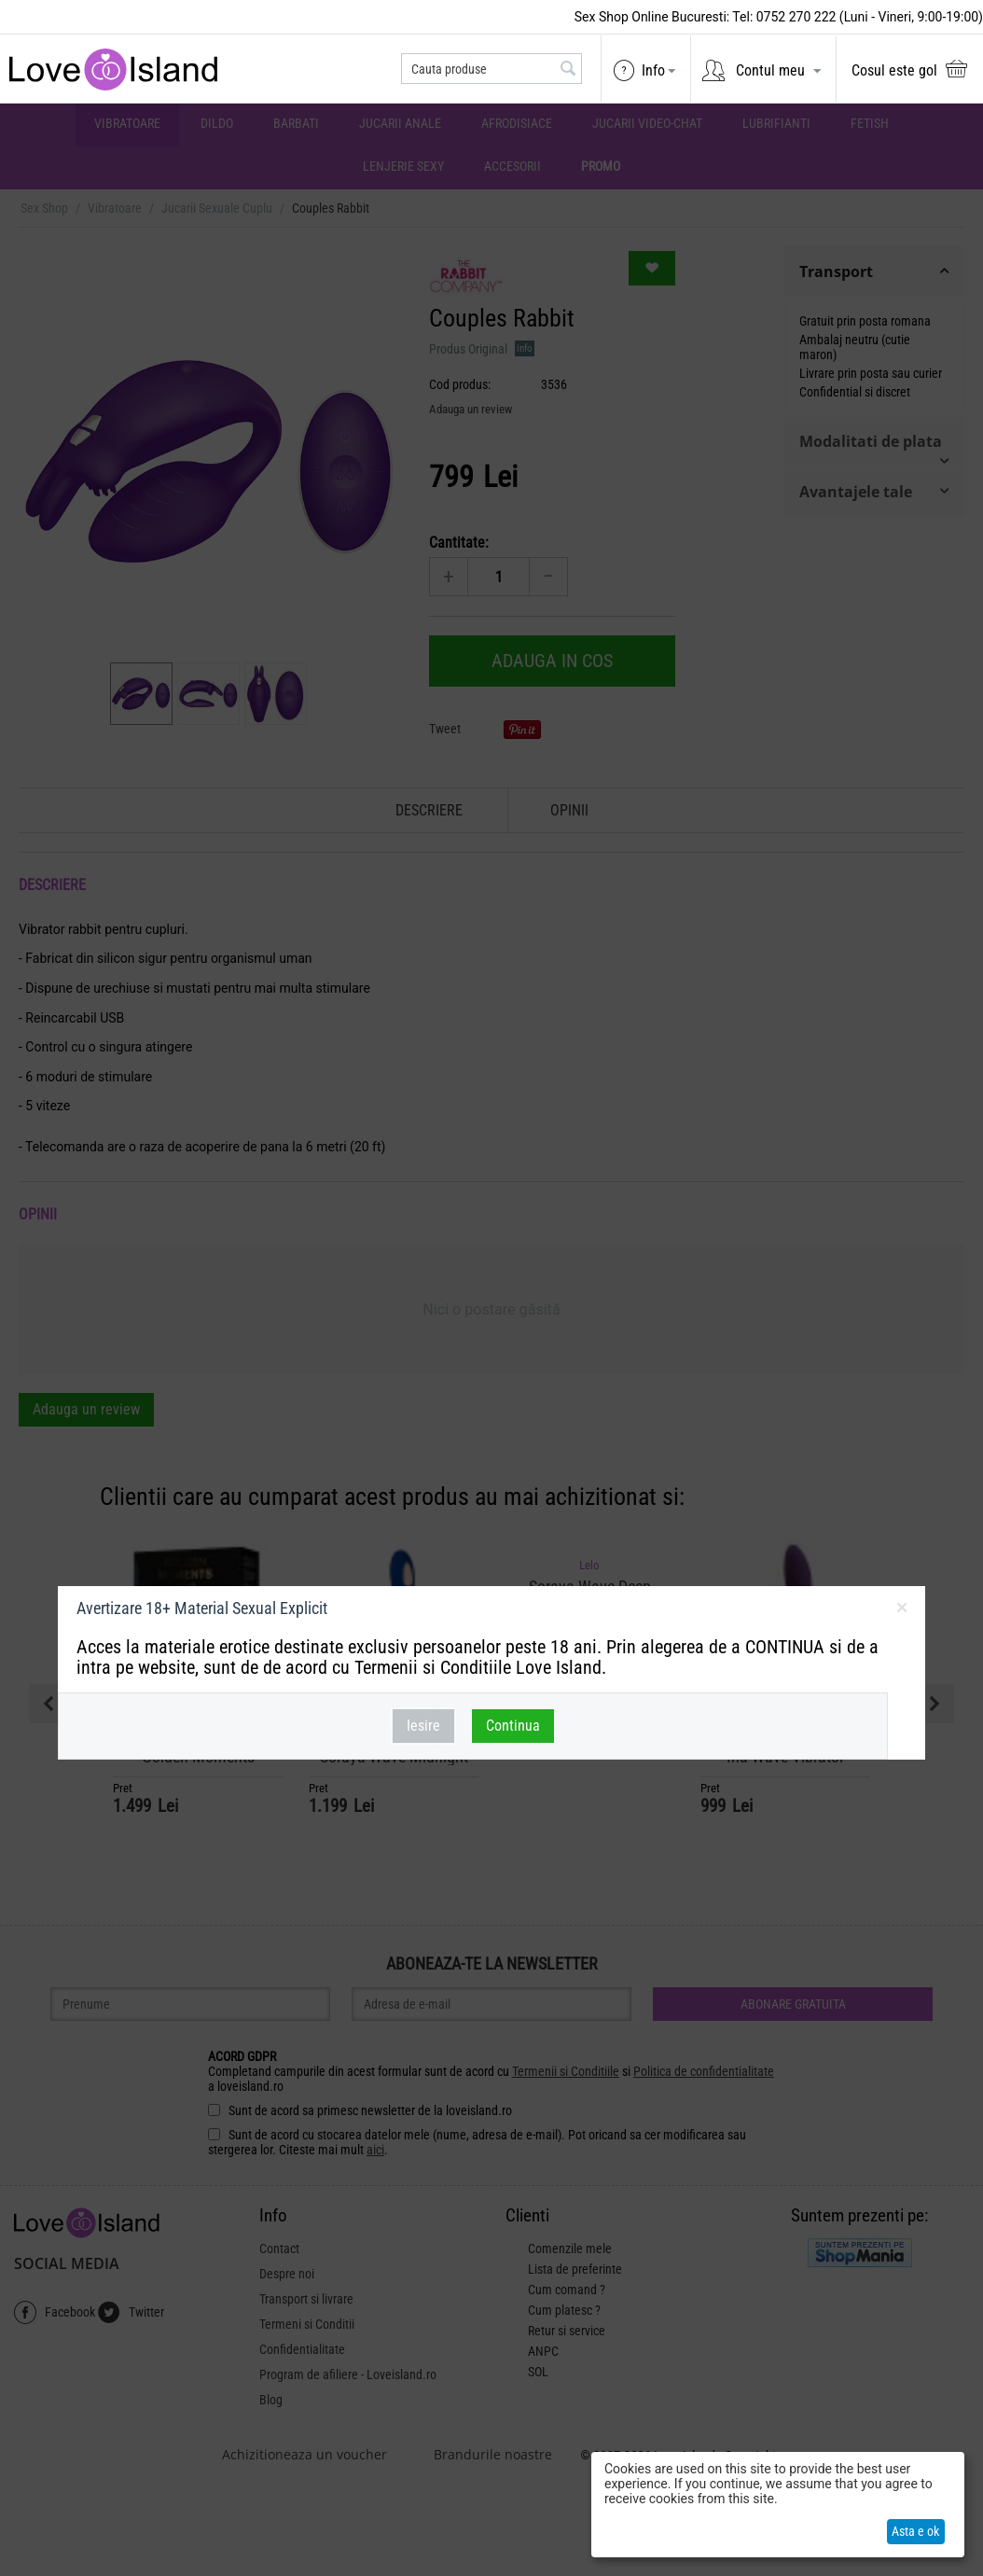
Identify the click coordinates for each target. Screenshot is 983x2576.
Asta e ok (915, 2531)
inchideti (901, 1611)
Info (653, 70)
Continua (513, 1725)
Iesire (423, 1725)
